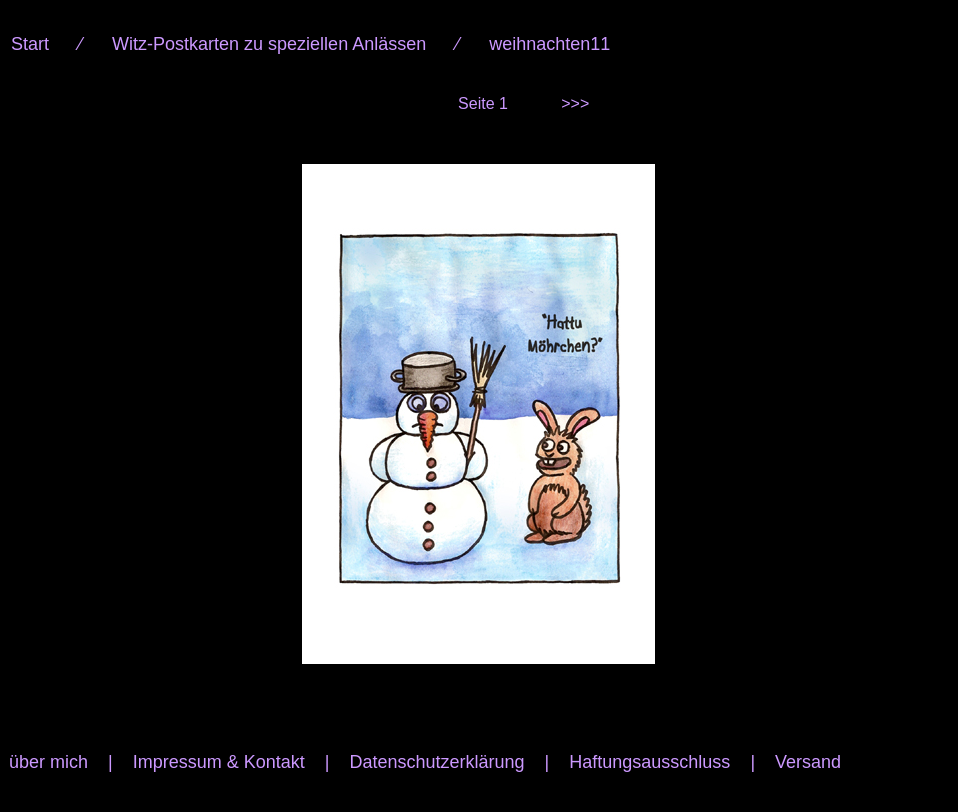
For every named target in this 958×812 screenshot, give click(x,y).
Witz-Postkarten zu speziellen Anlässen (269, 44)
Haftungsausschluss (649, 762)
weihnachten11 (549, 44)
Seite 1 (483, 103)
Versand (808, 762)
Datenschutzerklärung (436, 762)
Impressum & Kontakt (219, 762)
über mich (48, 762)
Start (30, 44)
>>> (575, 103)
